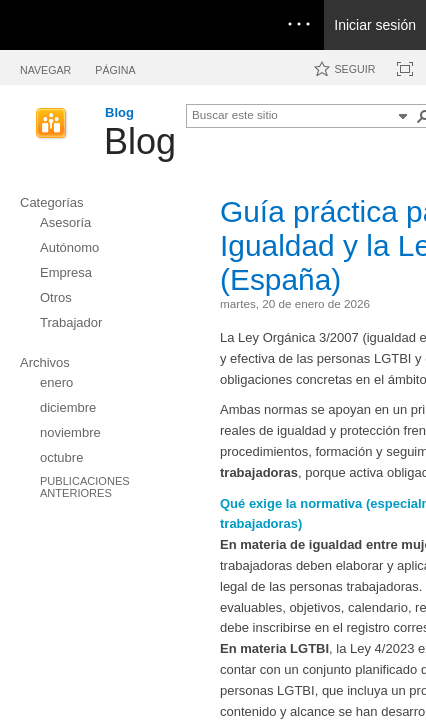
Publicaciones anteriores (85, 487)
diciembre (68, 407)
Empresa (66, 272)
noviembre (70, 432)
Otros (56, 297)
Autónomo (69, 247)
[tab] (45, 66)
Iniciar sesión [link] (375, 25)
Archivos (45, 362)
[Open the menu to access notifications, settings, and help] (299, 25)
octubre (61, 457)
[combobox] (292, 114)
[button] (403, 116)
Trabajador (71, 322)
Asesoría (65, 222)
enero (56, 382)
